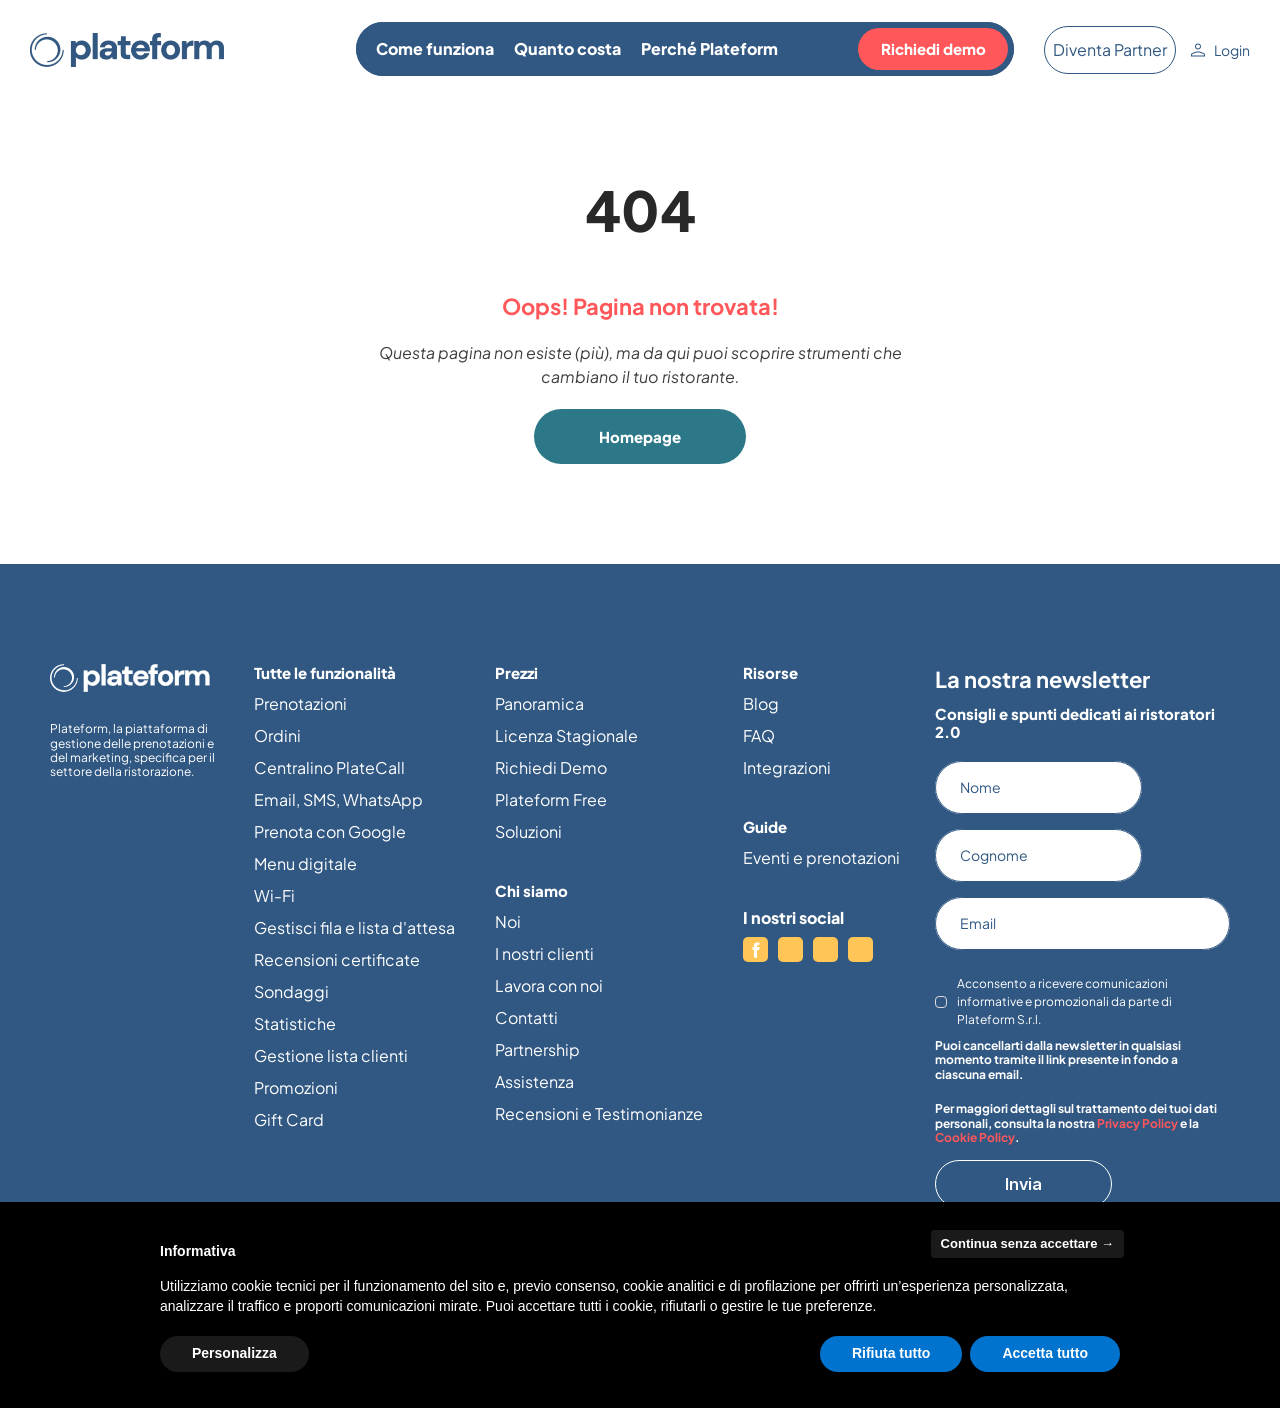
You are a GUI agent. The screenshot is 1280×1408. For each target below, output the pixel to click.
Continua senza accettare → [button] (1027, 1243)
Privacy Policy (1137, 1123)
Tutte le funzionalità (325, 672)
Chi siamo (531, 890)
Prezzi (516, 672)
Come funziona (435, 48)
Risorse (770, 672)
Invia (1023, 1184)
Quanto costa (567, 48)
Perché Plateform (709, 48)
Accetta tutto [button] (1045, 1353)
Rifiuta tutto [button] (891, 1353)
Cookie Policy (975, 1137)
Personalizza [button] (234, 1353)
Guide (765, 826)
